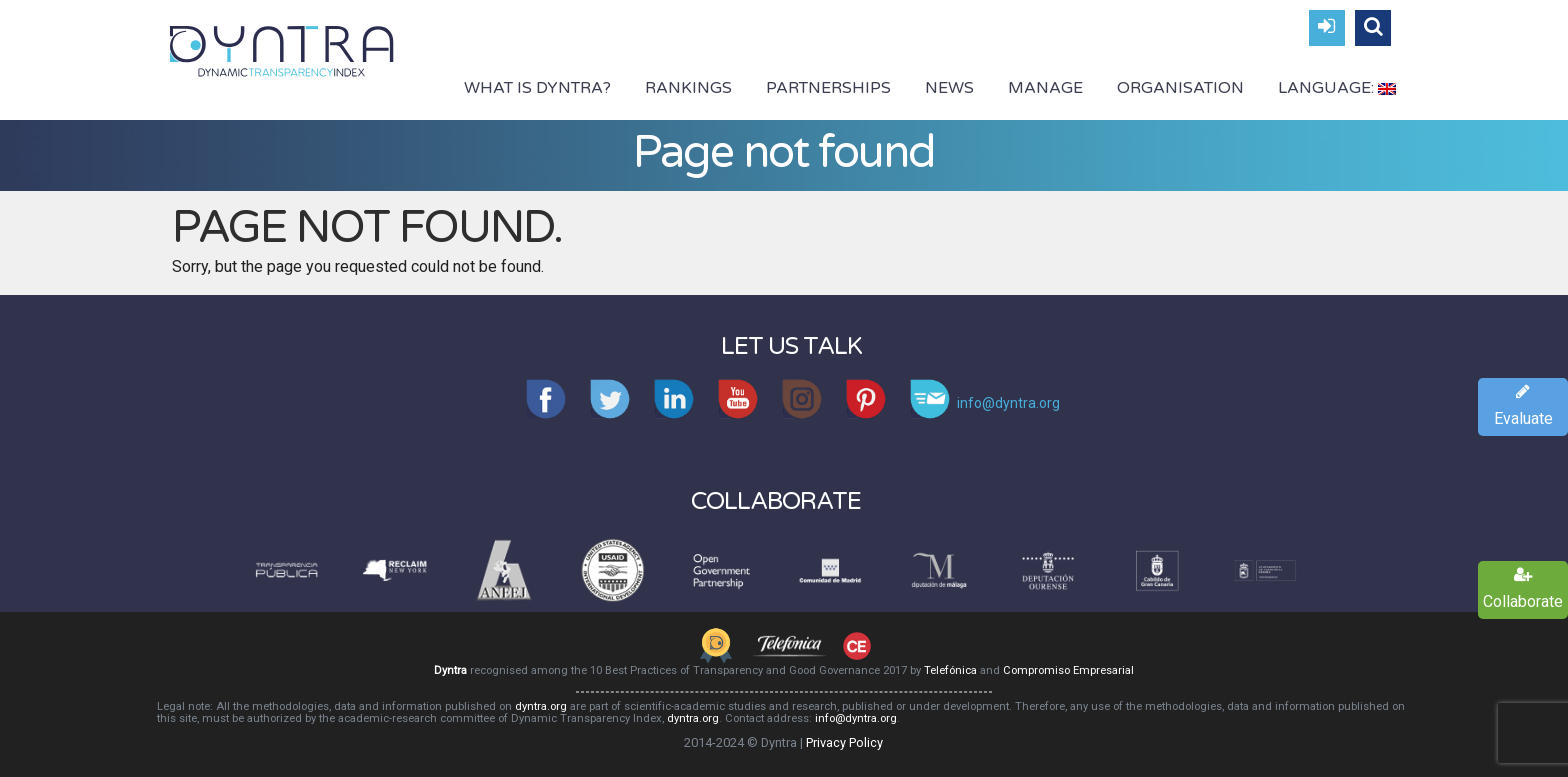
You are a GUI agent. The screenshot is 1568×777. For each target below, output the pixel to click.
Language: (1337, 88)
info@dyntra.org (856, 718)
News (949, 88)
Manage (1045, 88)
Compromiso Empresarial (1068, 670)
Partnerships (828, 88)
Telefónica (950, 670)
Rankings (688, 88)
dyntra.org (541, 706)
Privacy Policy (844, 742)
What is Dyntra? (537, 88)
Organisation (1180, 88)
